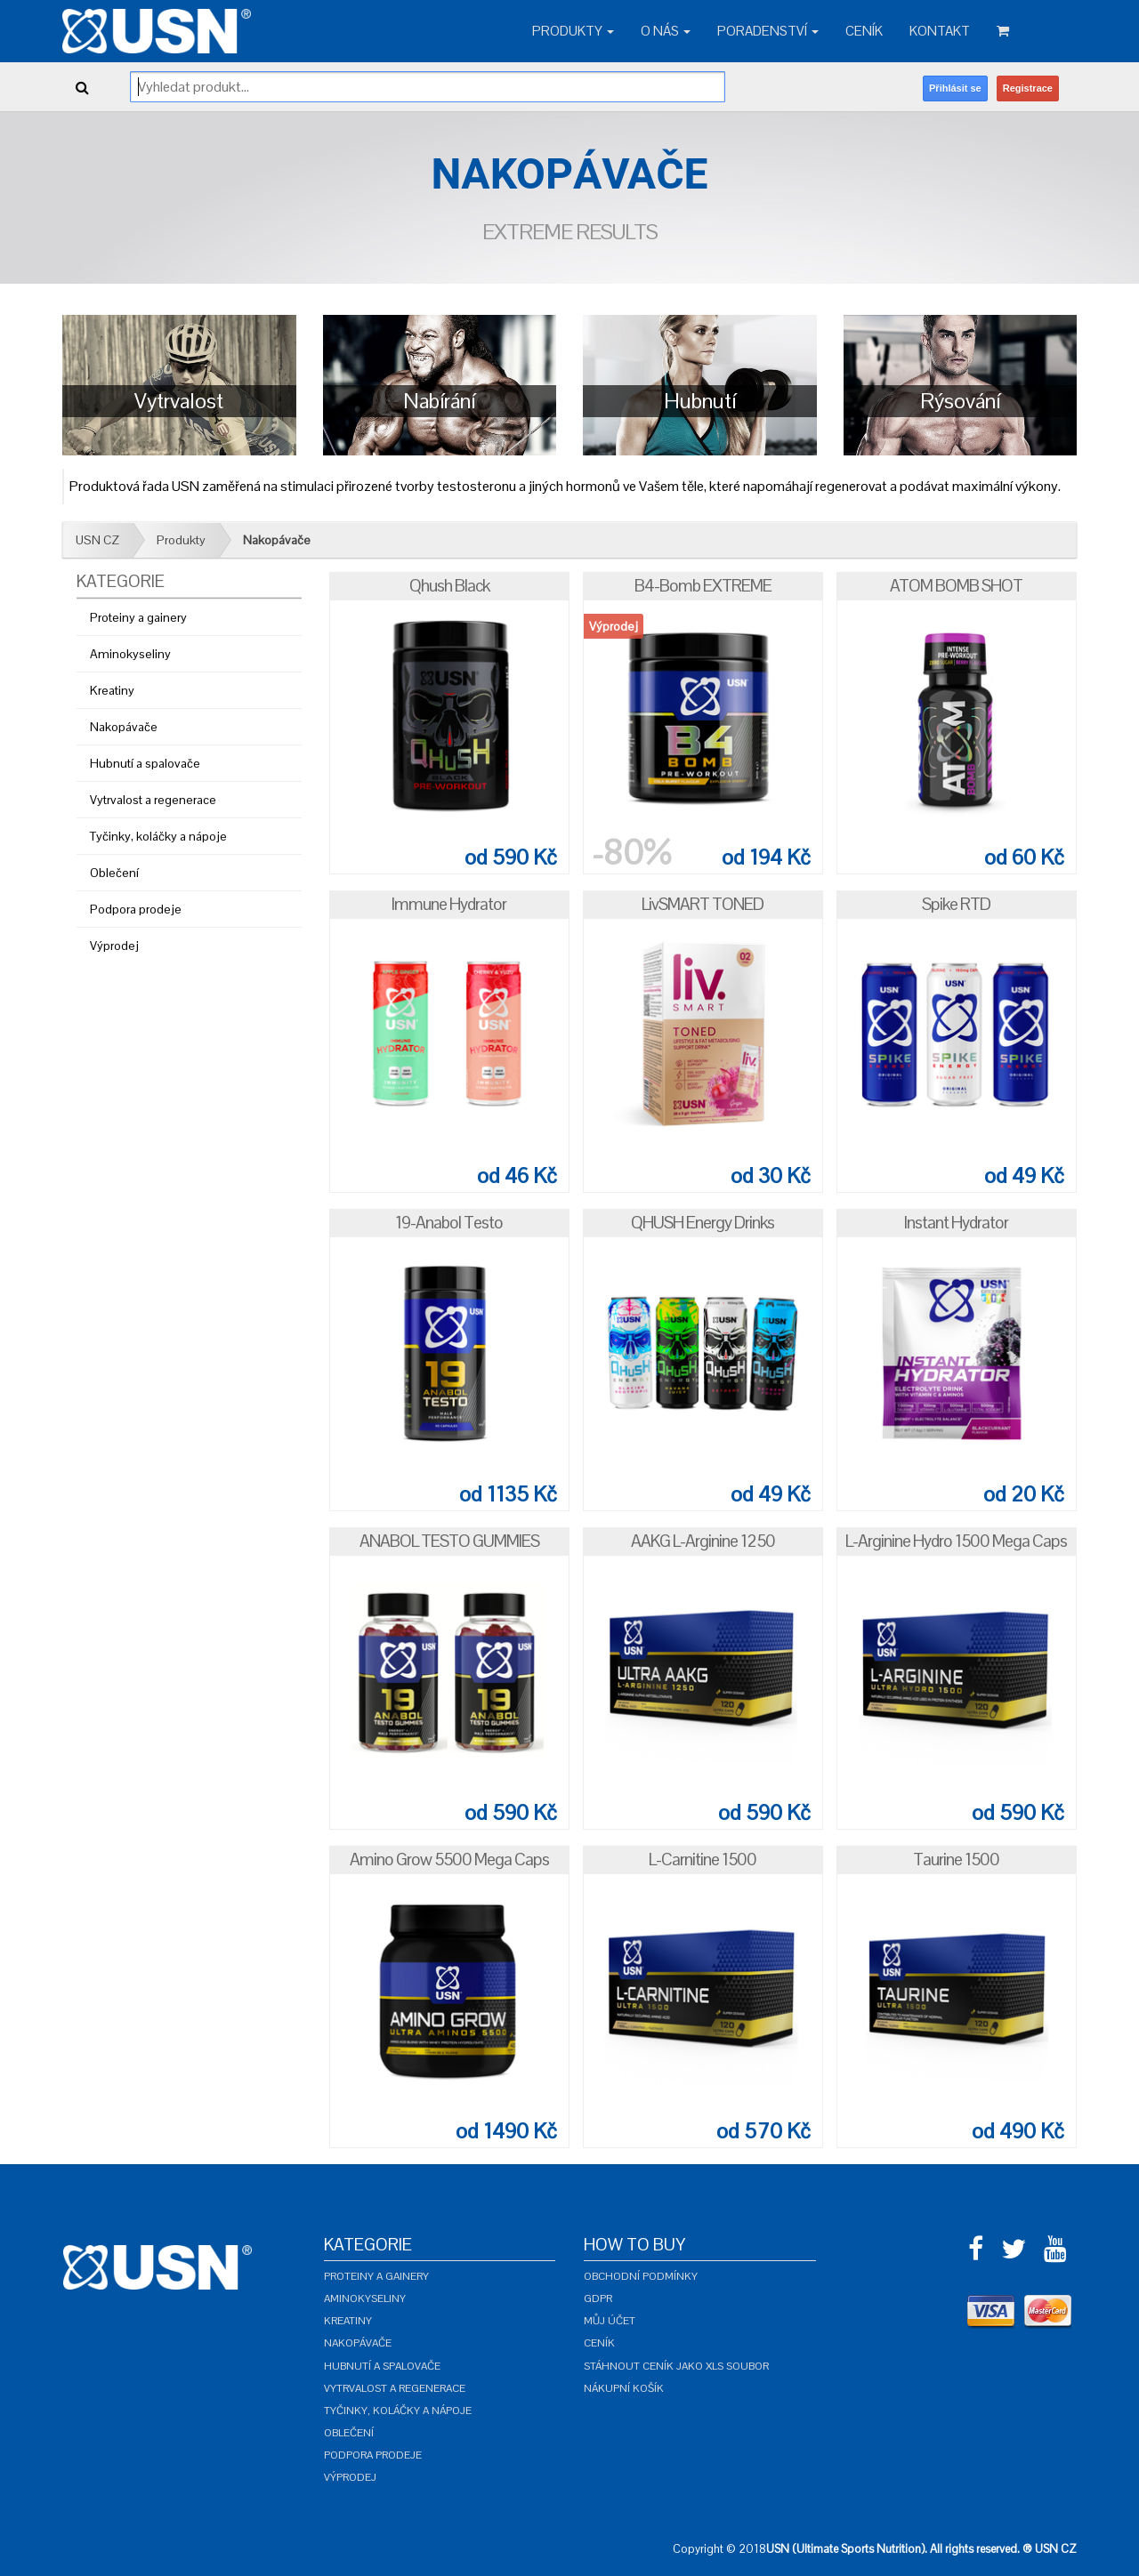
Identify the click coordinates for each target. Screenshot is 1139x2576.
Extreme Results (570, 232)
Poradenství (768, 30)
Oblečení (114, 873)
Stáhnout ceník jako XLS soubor (676, 2366)
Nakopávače (277, 540)
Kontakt (939, 30)
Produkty (573, 30)
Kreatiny (112, 690)
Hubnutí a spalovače (145, 763)
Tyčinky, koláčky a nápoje (158, 836)
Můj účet (609, 2321)
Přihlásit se (955, 88)
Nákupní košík (624, 2388)
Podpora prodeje (136, 909)
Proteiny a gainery (138, 617)
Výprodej (114, 946)
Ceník (864, 30)
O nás (666, 30)
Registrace (1028, 88)
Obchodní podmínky (641, 2276)
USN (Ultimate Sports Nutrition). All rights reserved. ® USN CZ (921, 2548)
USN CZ (97, 540)
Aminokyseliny (130, 654)
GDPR (598, 2298)
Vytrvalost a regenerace (153, 800)
